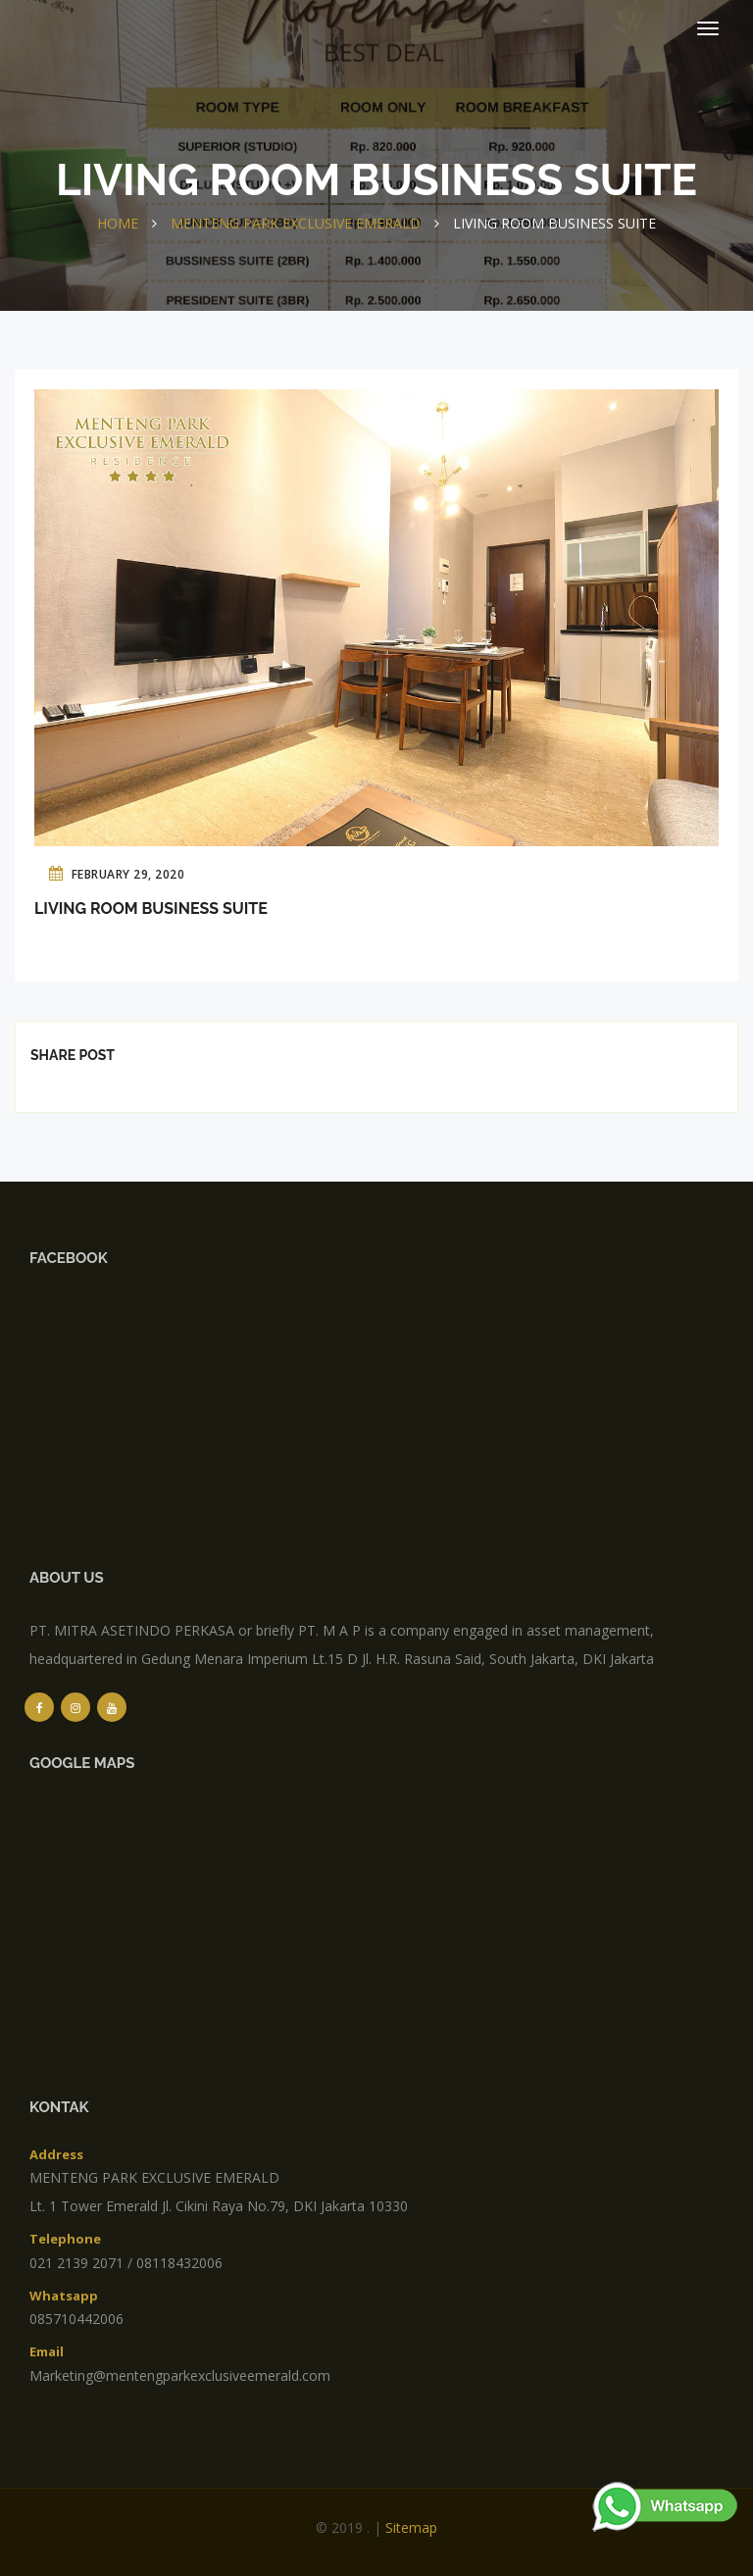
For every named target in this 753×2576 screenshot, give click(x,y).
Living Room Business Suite (151, 909)
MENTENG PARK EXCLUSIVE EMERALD (296, 223)
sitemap (411, 2527)
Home (117, 223)
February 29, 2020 (116, 873)
